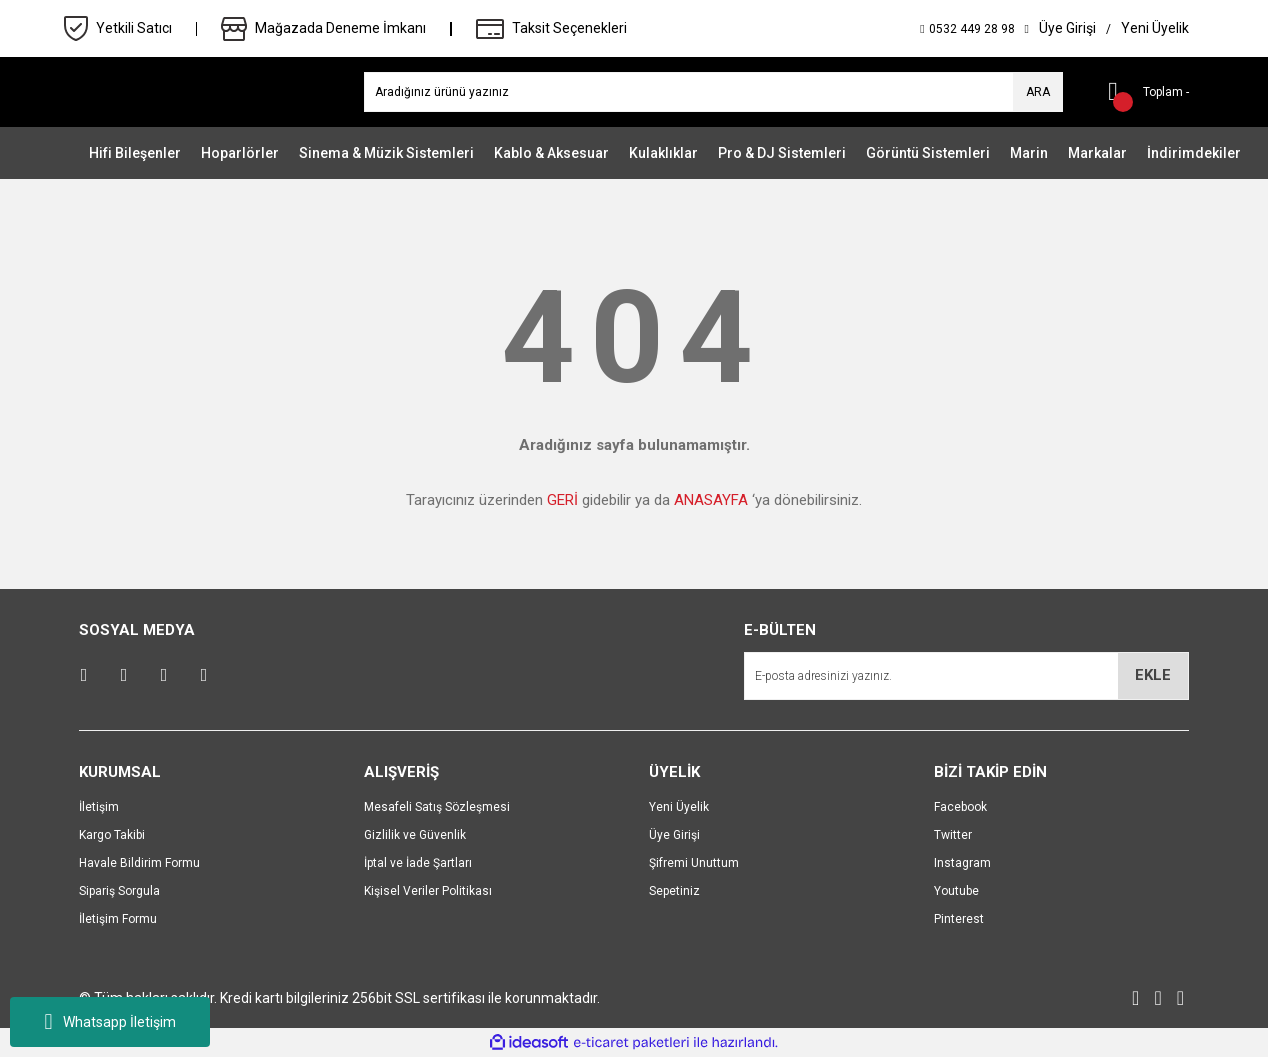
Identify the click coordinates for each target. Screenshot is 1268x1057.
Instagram (962, 863)
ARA (1038, 92)
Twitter (953, 835)
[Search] (713, 92)
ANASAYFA (711, 500)
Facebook (960, 807)
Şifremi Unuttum (694, 863)
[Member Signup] (1155, 28)
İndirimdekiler (1194, 153)
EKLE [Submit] (1153, 675)
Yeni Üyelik (679, 807)
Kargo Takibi (112, 835)
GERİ (562, 500)
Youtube (956, 891)
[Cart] (1141, 92)
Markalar (1097, 153)
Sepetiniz (674, 891)
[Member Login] (1067, 28)
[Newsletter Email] (966, 676)
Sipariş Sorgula (119, 891)
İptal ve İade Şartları (418, 863)
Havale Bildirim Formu (139, 863)
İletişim (99, 807)
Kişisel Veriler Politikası (428, 891)
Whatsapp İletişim (109, 1022)
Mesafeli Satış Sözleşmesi (437, 807)
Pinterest (959, 919)
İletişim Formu (118, 919)
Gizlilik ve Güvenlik (415, 835)
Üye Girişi (674, 835)
